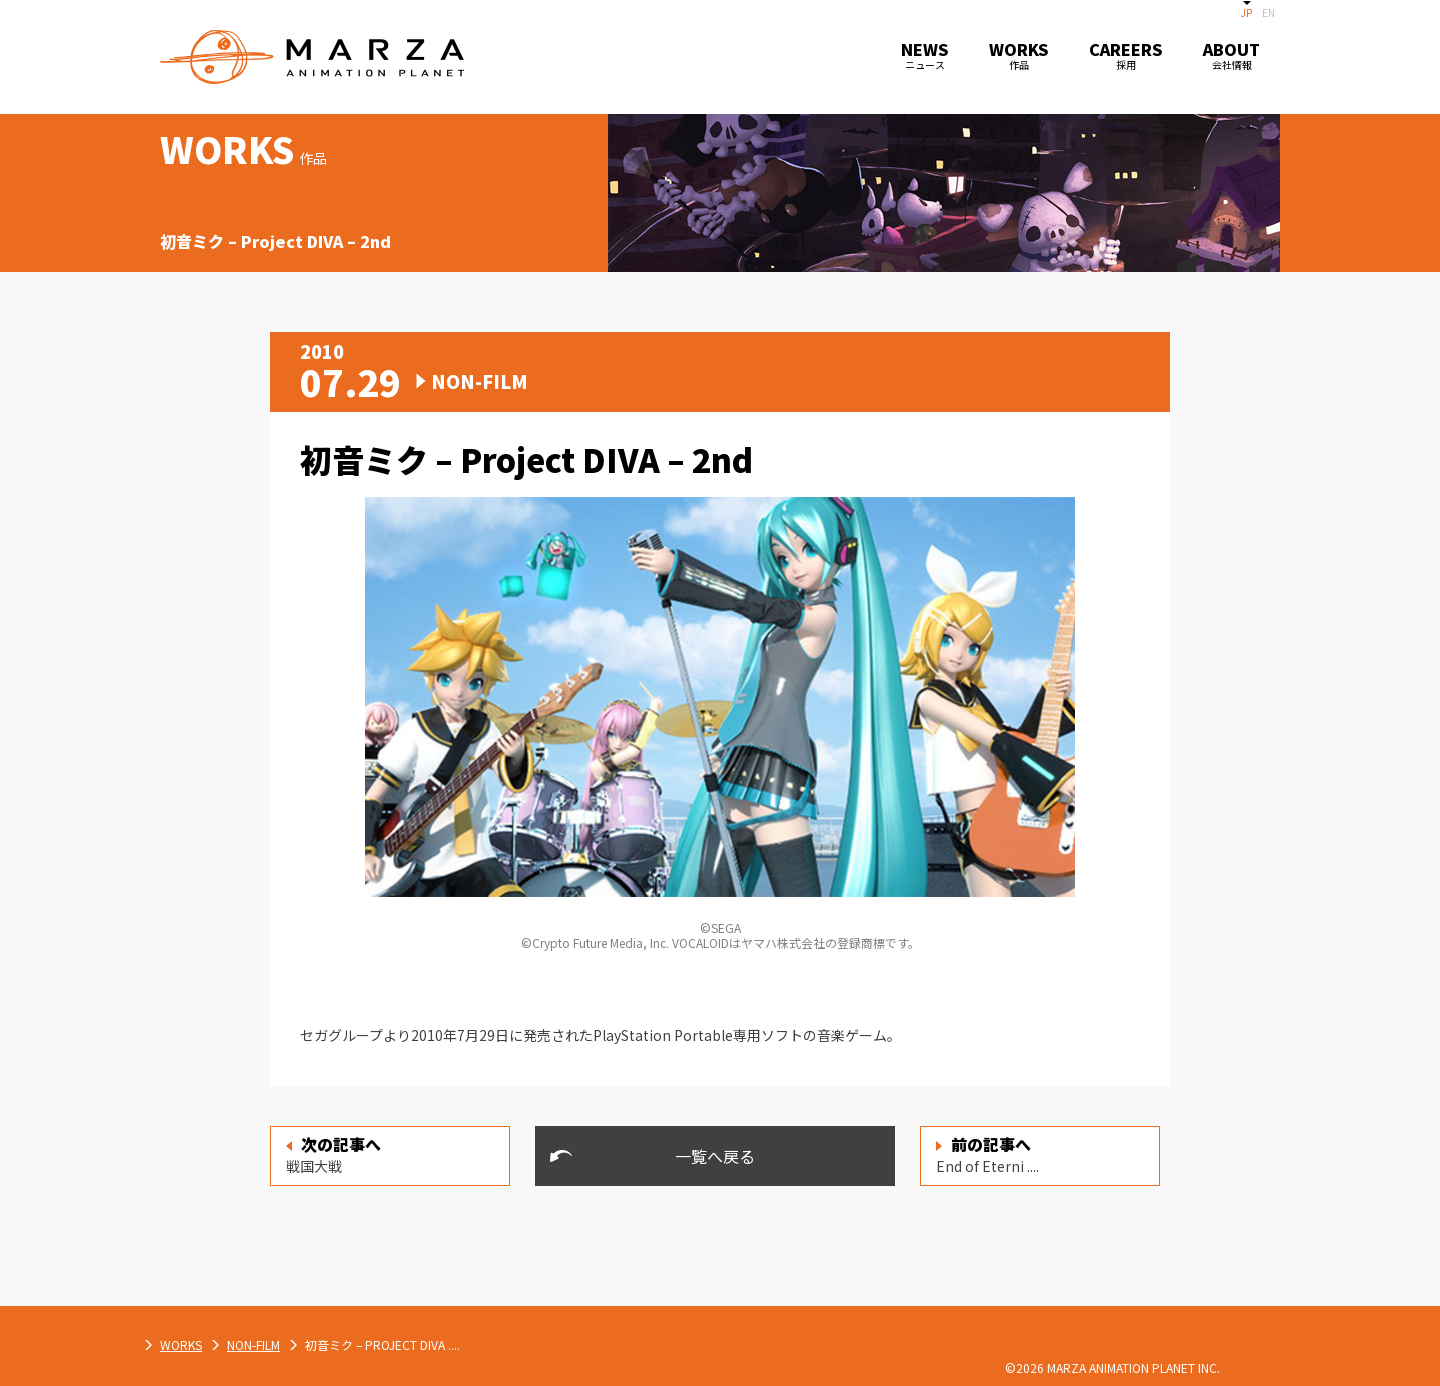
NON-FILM (463, 1344)
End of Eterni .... (987, 1154)
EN (1268, 12)
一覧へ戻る (715, 1156)
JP (1246, 12)
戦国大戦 (333, 1154)
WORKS (391, 1344)
